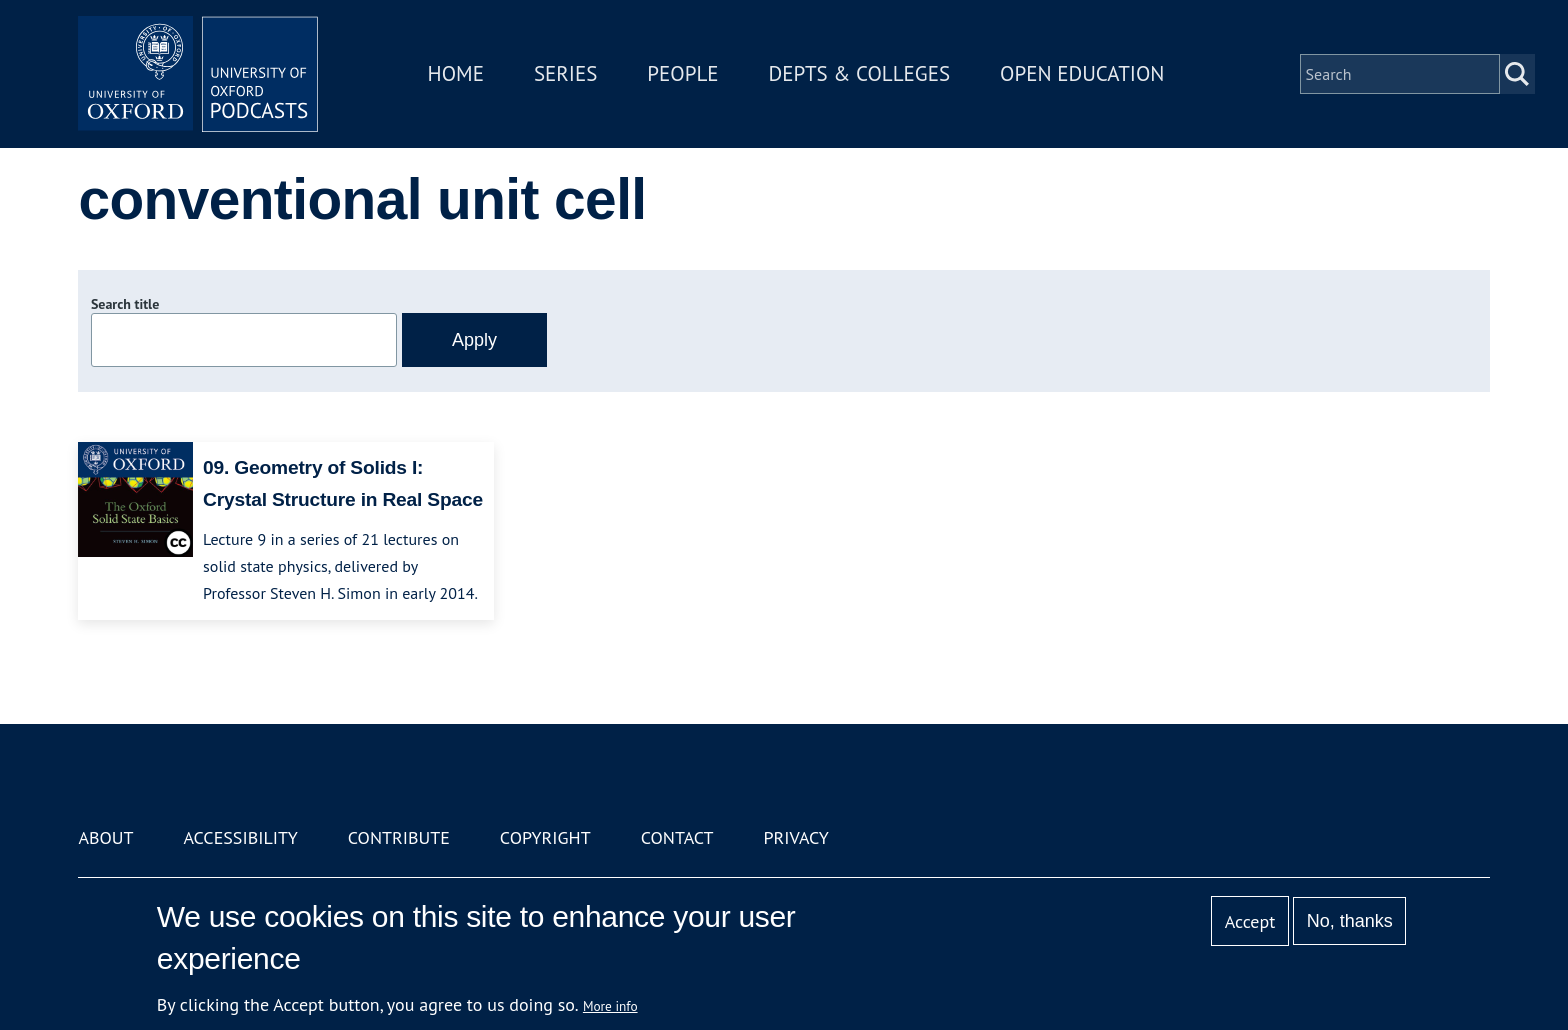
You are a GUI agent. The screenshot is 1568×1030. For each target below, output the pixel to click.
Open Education (1082, 73)
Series (565, 73)
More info (610, 1006)
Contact (677, 837)
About (105, 837)
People (682, 73)
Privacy (796, 837)
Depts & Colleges (860, 73)
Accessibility (240, 837)
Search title (125, 304)
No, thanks (1350, 921)
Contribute (399, 837)
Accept (1250, 921)
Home (456, 73)
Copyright (545, 837)
